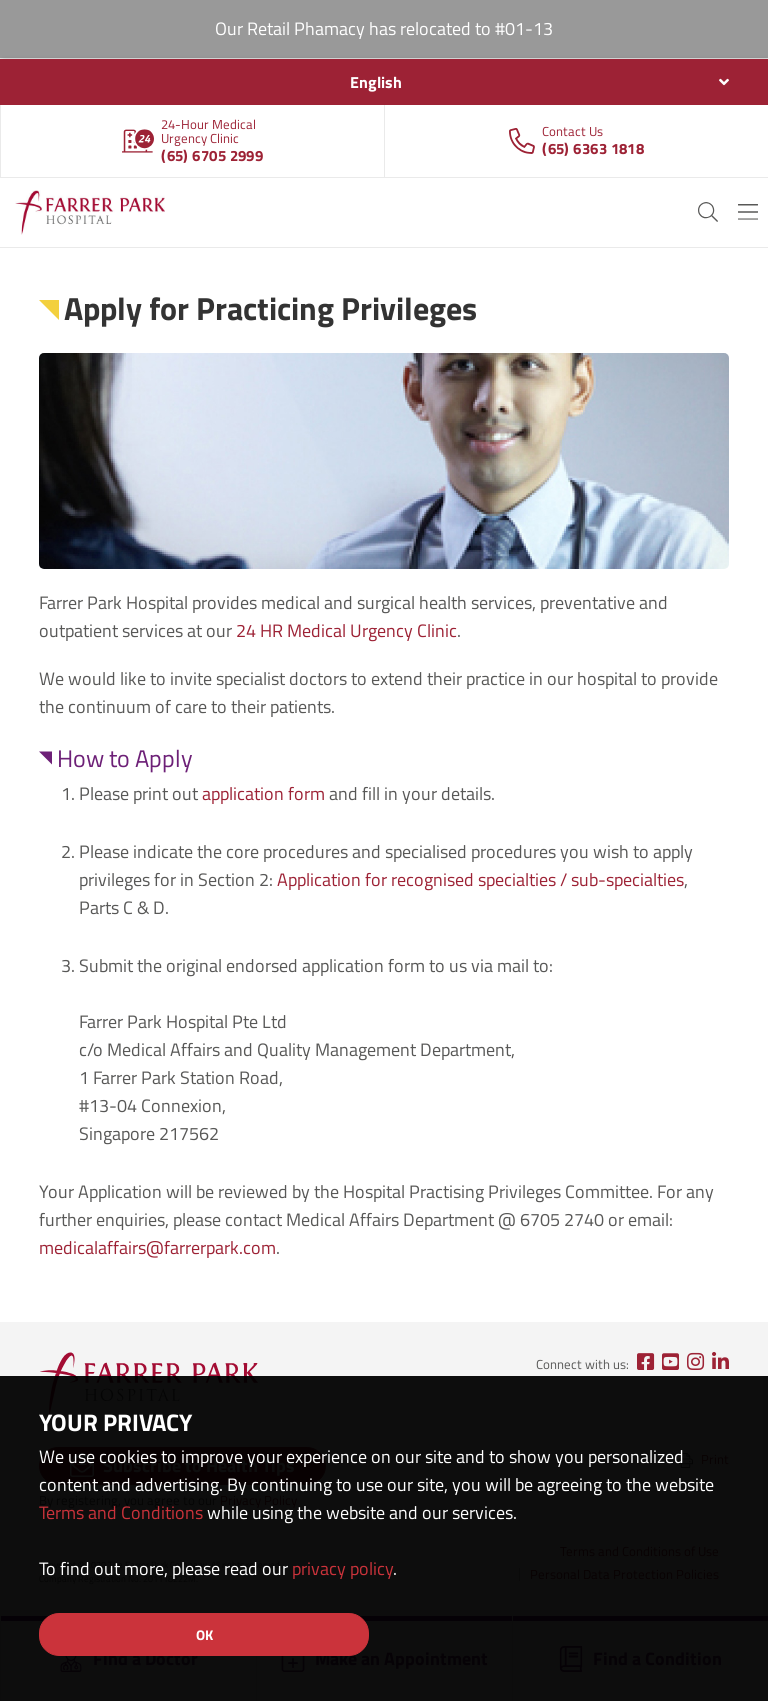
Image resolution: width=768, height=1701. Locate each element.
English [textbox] (376, 82)
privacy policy (342, 1568)
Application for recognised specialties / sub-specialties (480, 879)
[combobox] (384, 82)
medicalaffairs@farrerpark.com (157, 1247)
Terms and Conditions (121, 1512)
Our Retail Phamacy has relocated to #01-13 (384, 28)
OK (204, 1634)
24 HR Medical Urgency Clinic (346, 630)
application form (263, 793)
